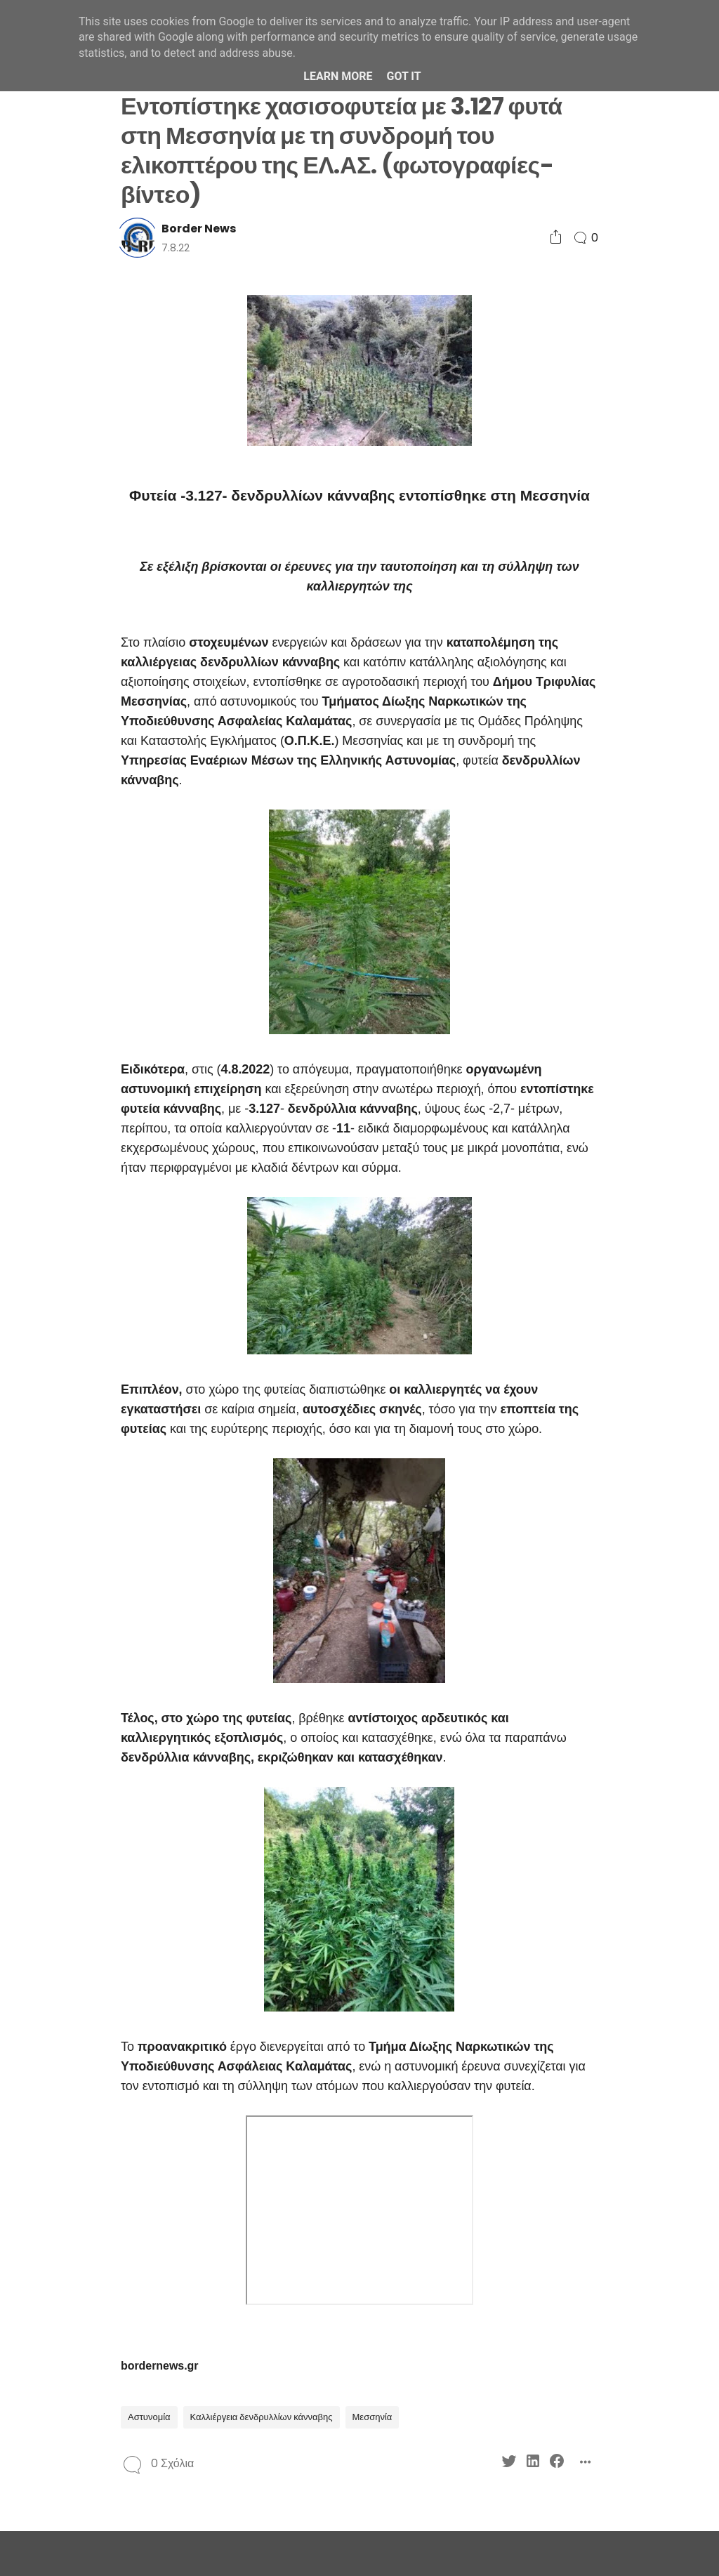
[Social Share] (556, 237)
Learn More (337, 76)
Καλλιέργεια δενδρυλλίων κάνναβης (261, 2417)
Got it (403, 76)
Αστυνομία (149, 2417)
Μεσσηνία (372, 2417)
